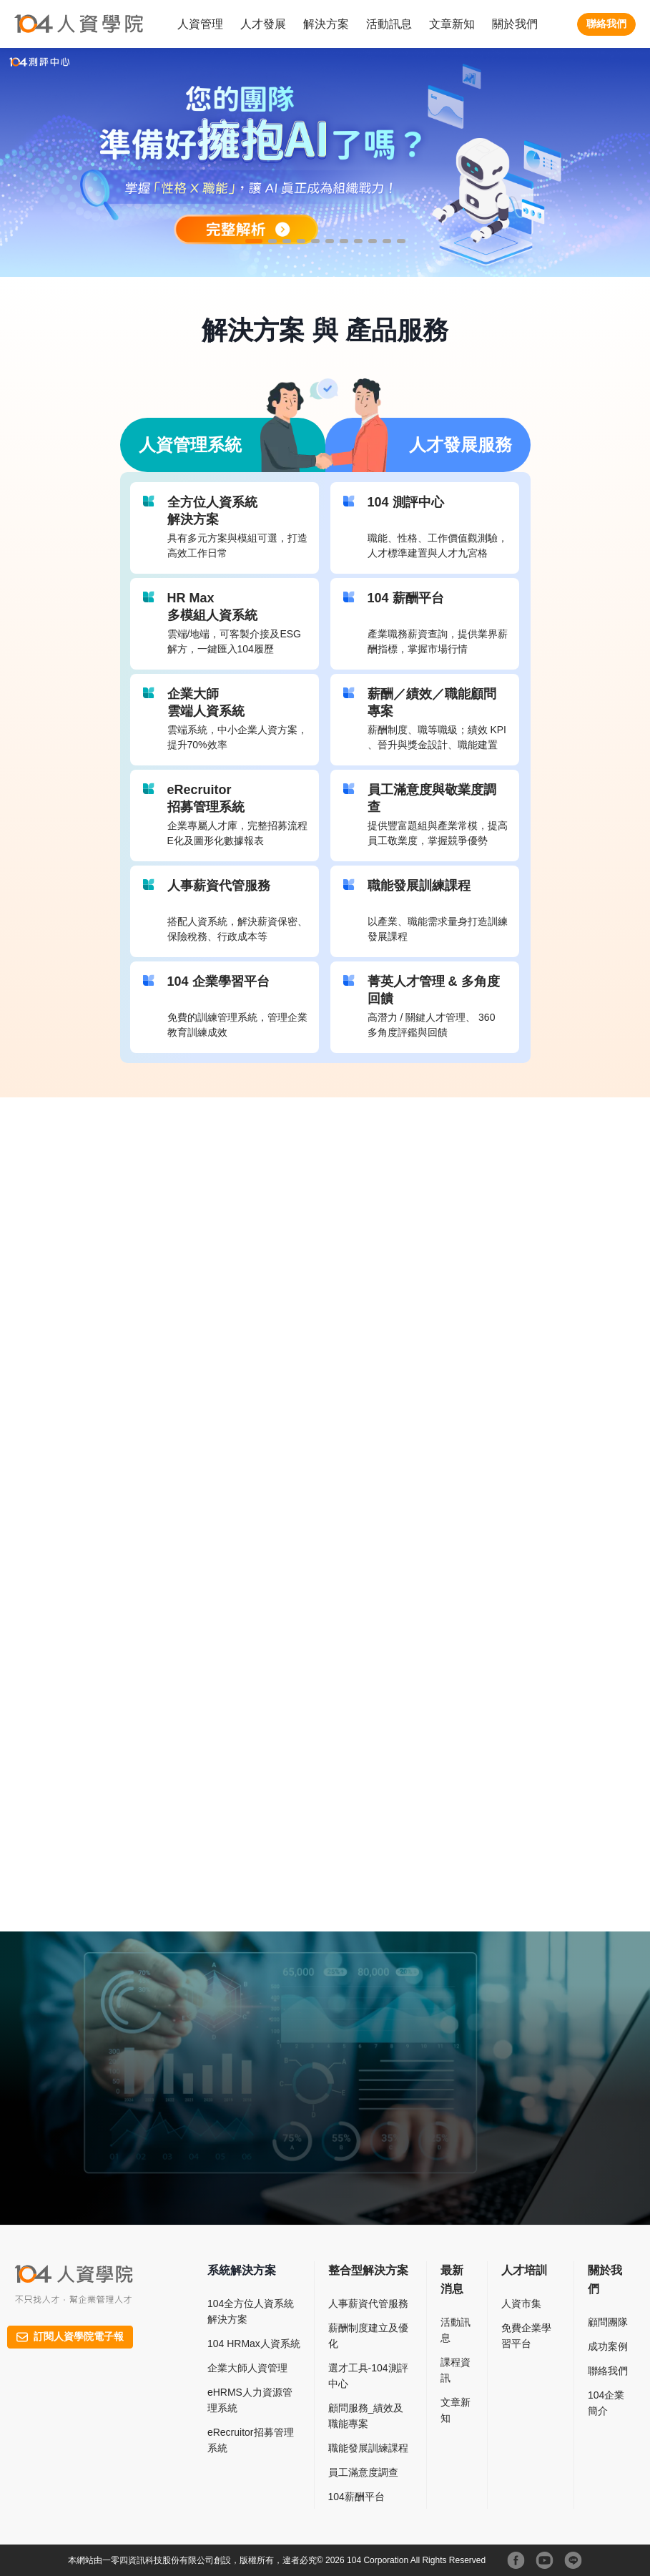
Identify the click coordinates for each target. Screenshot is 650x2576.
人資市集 (521, 2303)
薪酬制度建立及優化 (368, 2335)
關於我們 (515, 24)
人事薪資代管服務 (368, 2303)
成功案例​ (608, 2346)
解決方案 (326, 24)
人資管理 (200, 24)
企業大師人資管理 (247, 2368)
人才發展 (263, 24)
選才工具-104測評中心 (368, 2375)
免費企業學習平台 (526, 2335)
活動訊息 (389, 24)
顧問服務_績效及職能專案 (366, 2415)
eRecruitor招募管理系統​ (250, 2440)
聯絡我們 (606, 23)
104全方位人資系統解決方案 (250, 2311)
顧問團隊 (608, 2322)
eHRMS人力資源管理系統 (249, 2400)
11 (404, 246)
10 (390, 246)
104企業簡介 (606, 2402)
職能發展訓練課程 (368, 2448)
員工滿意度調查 (363, 2472)
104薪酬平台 (356, 2496)
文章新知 (452, 24)
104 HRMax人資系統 (253, 2343)
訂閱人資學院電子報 (70, 2336)
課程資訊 (455, 2370)
